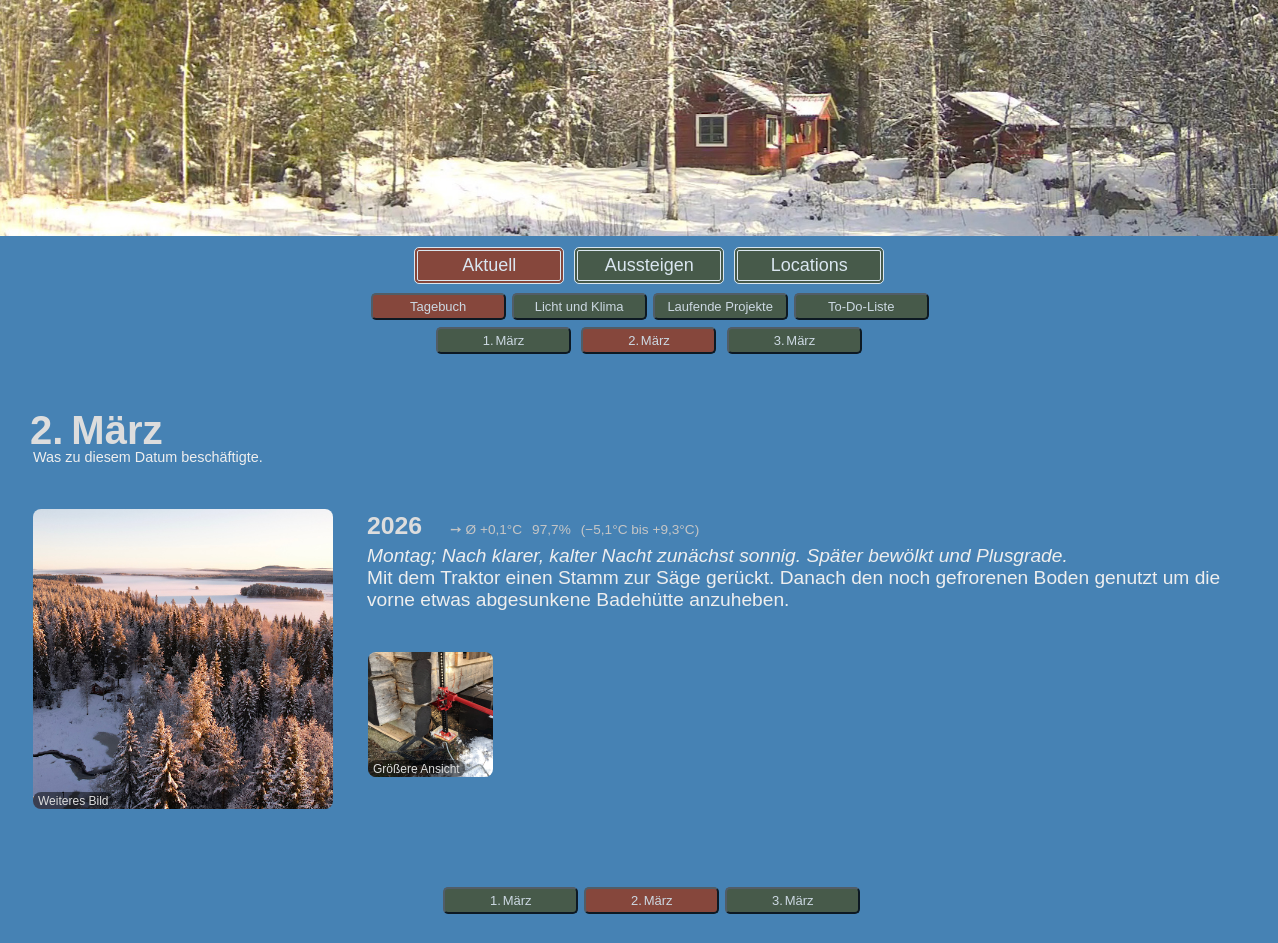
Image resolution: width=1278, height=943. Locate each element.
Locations (809, 265)
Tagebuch (438, 306)
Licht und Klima (579, 306)
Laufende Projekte (720, 306)
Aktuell (489, 265)
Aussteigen (649, 265)
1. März (504, 340)
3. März (795, 340)
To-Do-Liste (861, 306)
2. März (649, 340)
